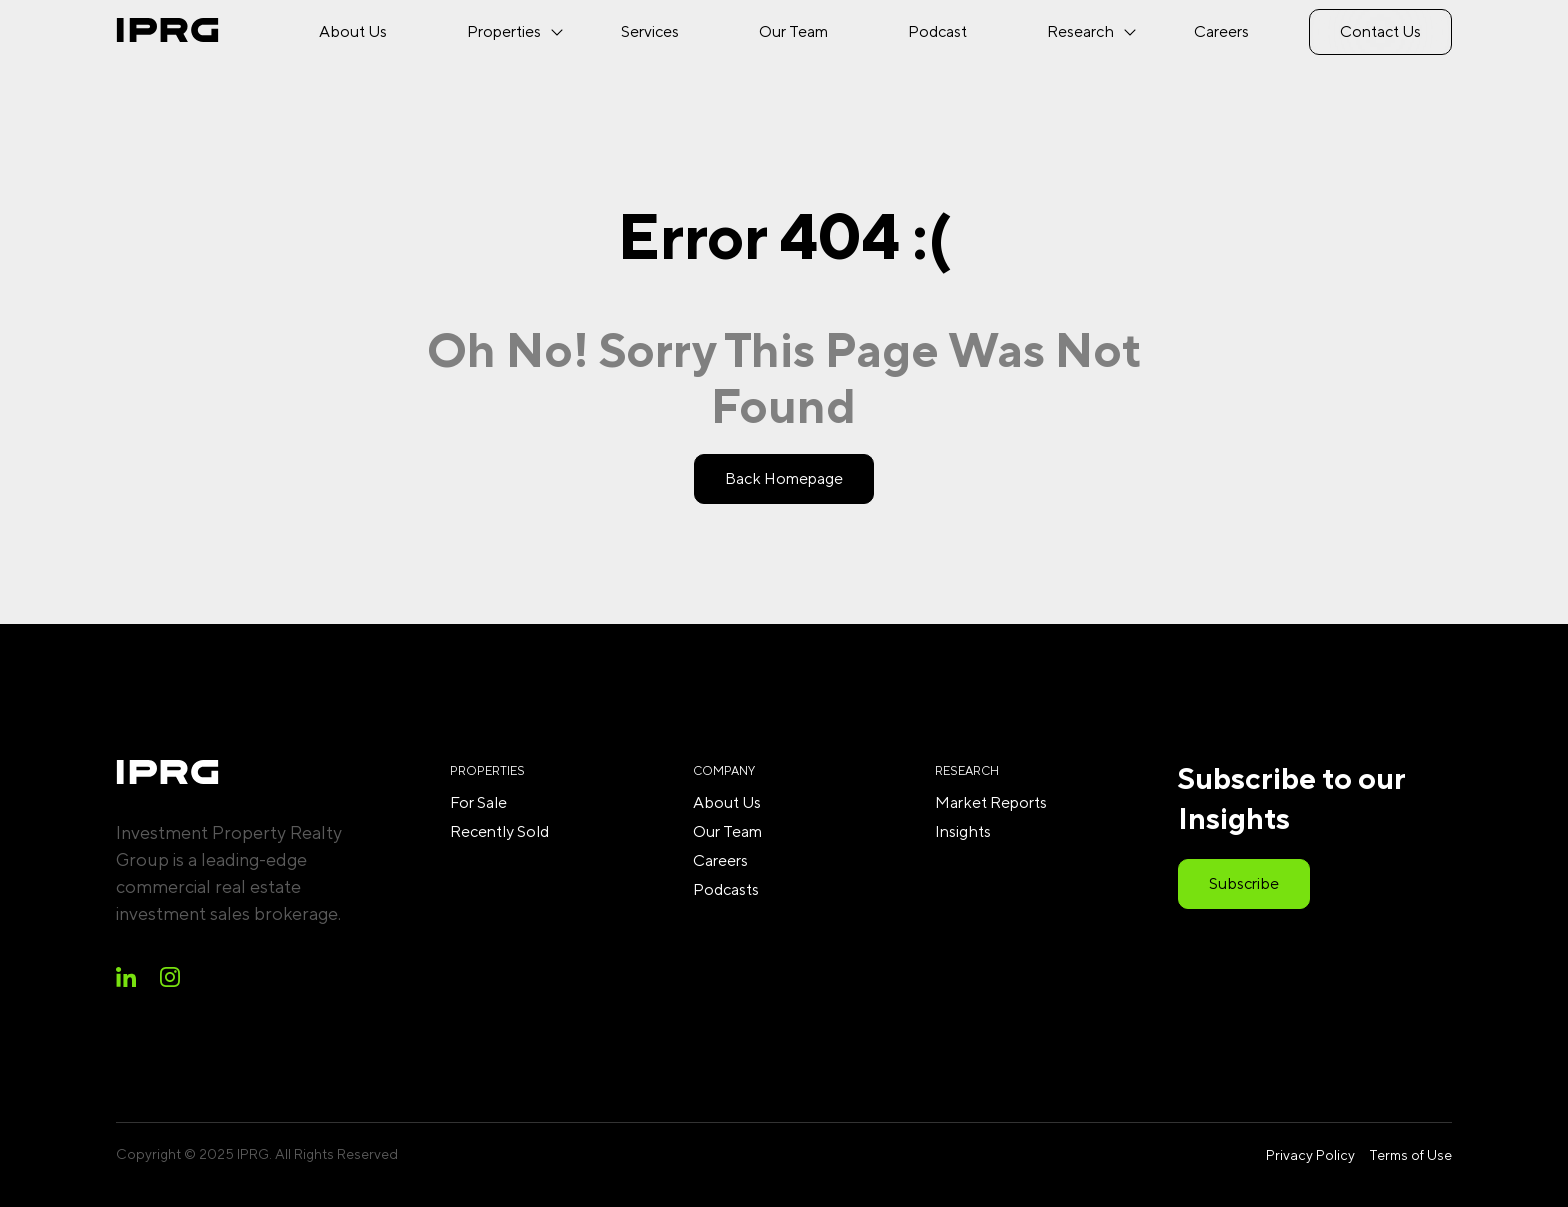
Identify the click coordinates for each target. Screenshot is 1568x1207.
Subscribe (1244, 883)
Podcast (937, 31)
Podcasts (726, 889)
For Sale (478, 802)
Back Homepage (784, 478)
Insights (963, 831)
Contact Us (1380, 31)
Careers (1221, 31)
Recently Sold (499, 831)
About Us (353, 31)
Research (1080, 31)
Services (650, 31)
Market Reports (991, 802)
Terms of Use (1410, 1155)
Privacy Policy (1310, 1155)
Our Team (793, 31)
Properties (504, 31)
